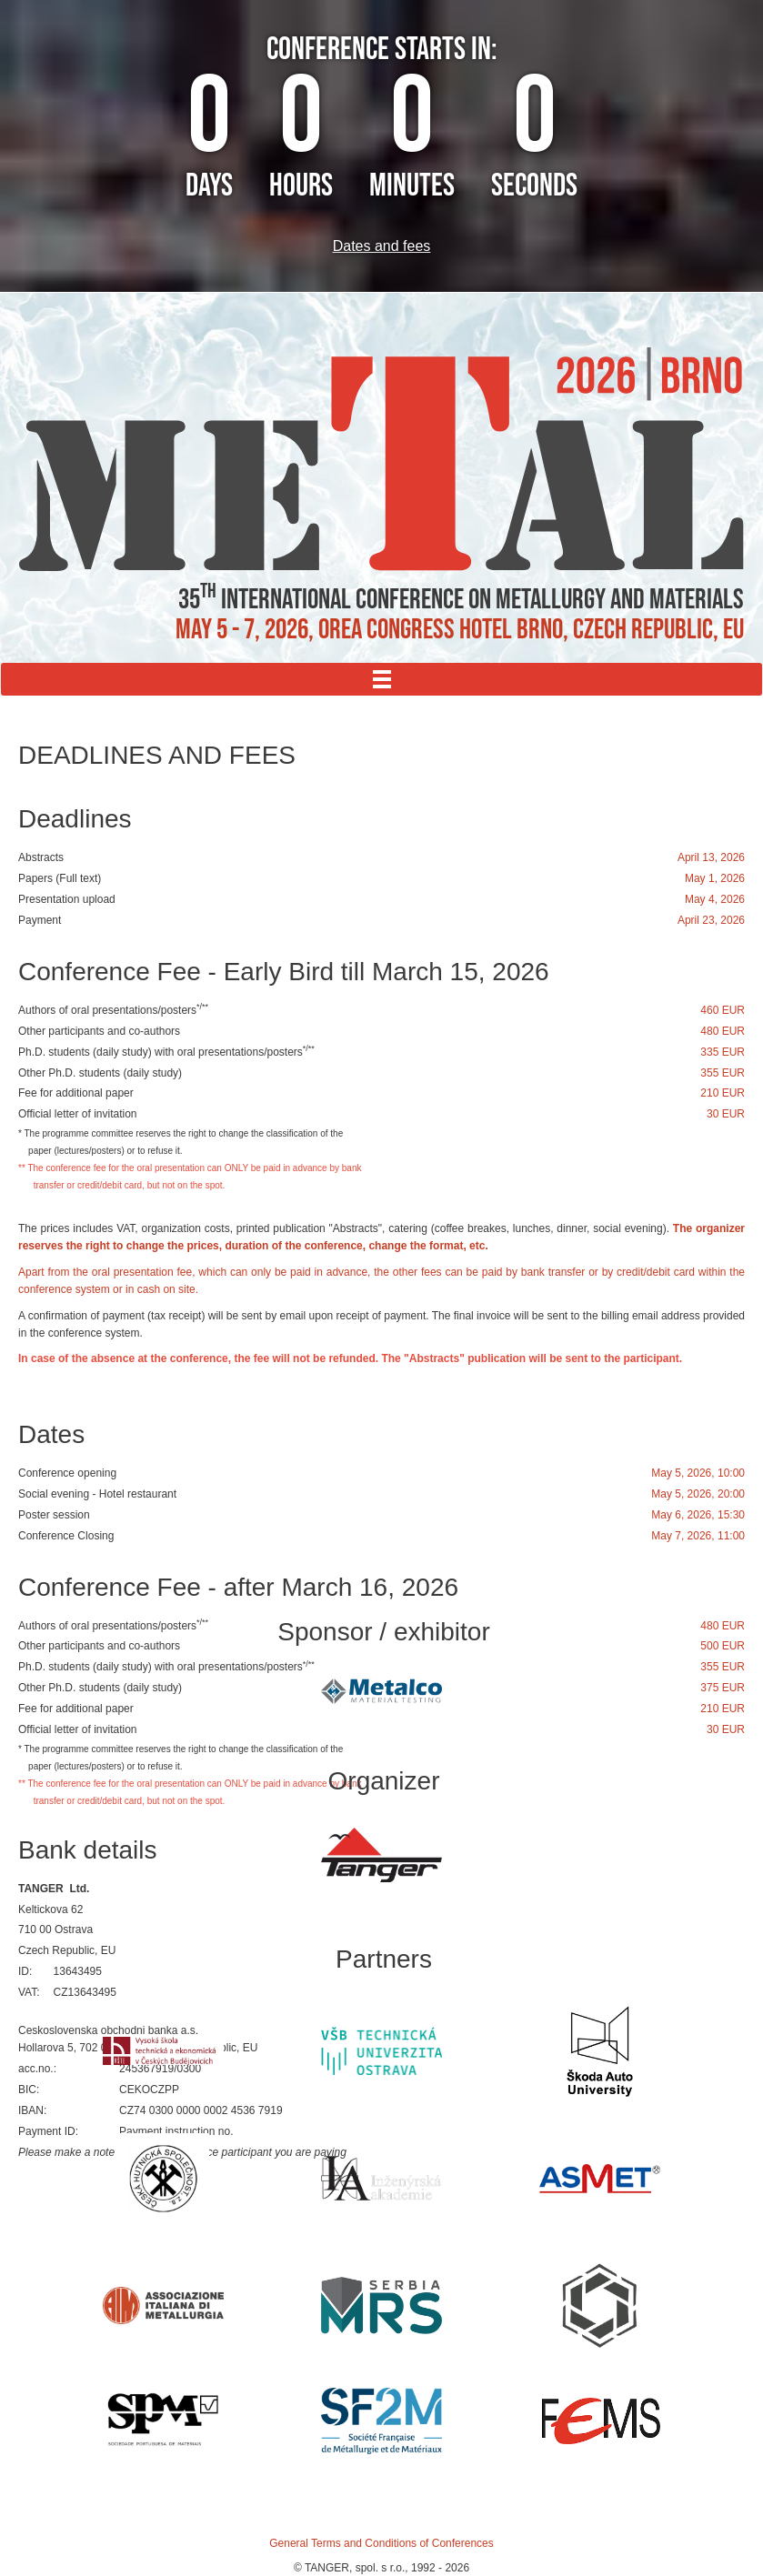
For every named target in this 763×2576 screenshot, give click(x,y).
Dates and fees (382, 246)
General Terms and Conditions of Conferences (381, 2543)
